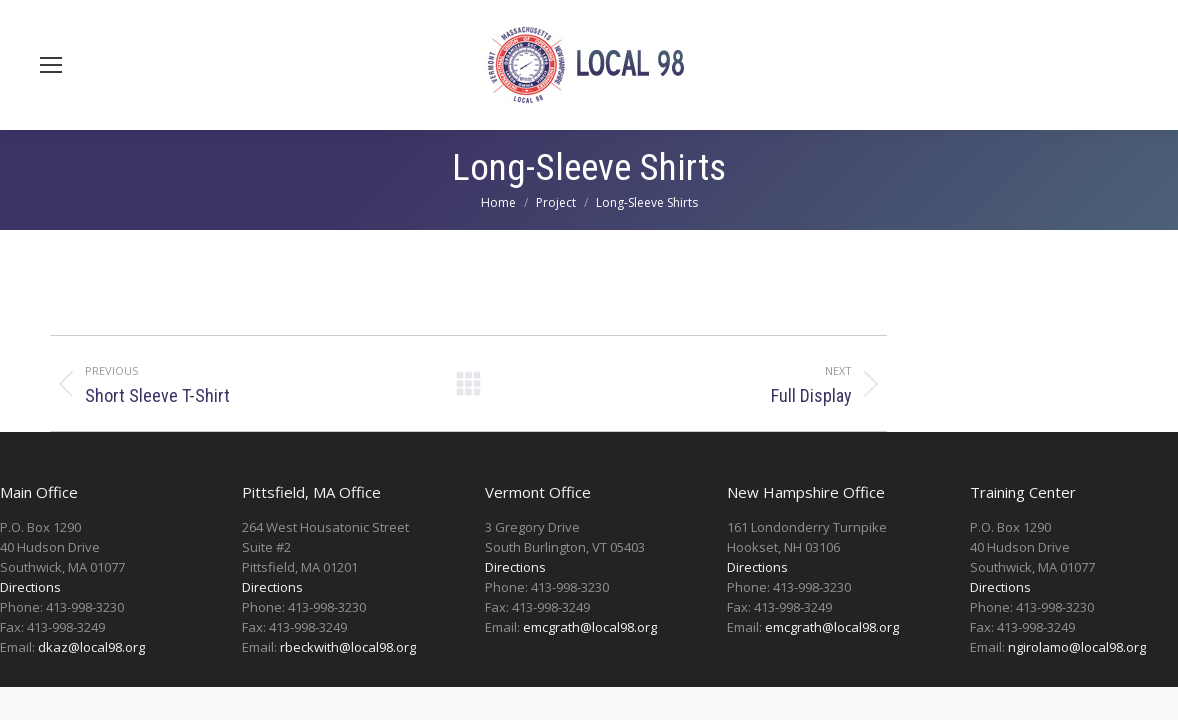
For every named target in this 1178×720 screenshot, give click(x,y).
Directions (30, 587)
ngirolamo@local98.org (1077, 647)
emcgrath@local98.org (590, 627)
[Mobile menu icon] (51, 65)
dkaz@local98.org (91, 647)
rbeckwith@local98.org (348, 647)
